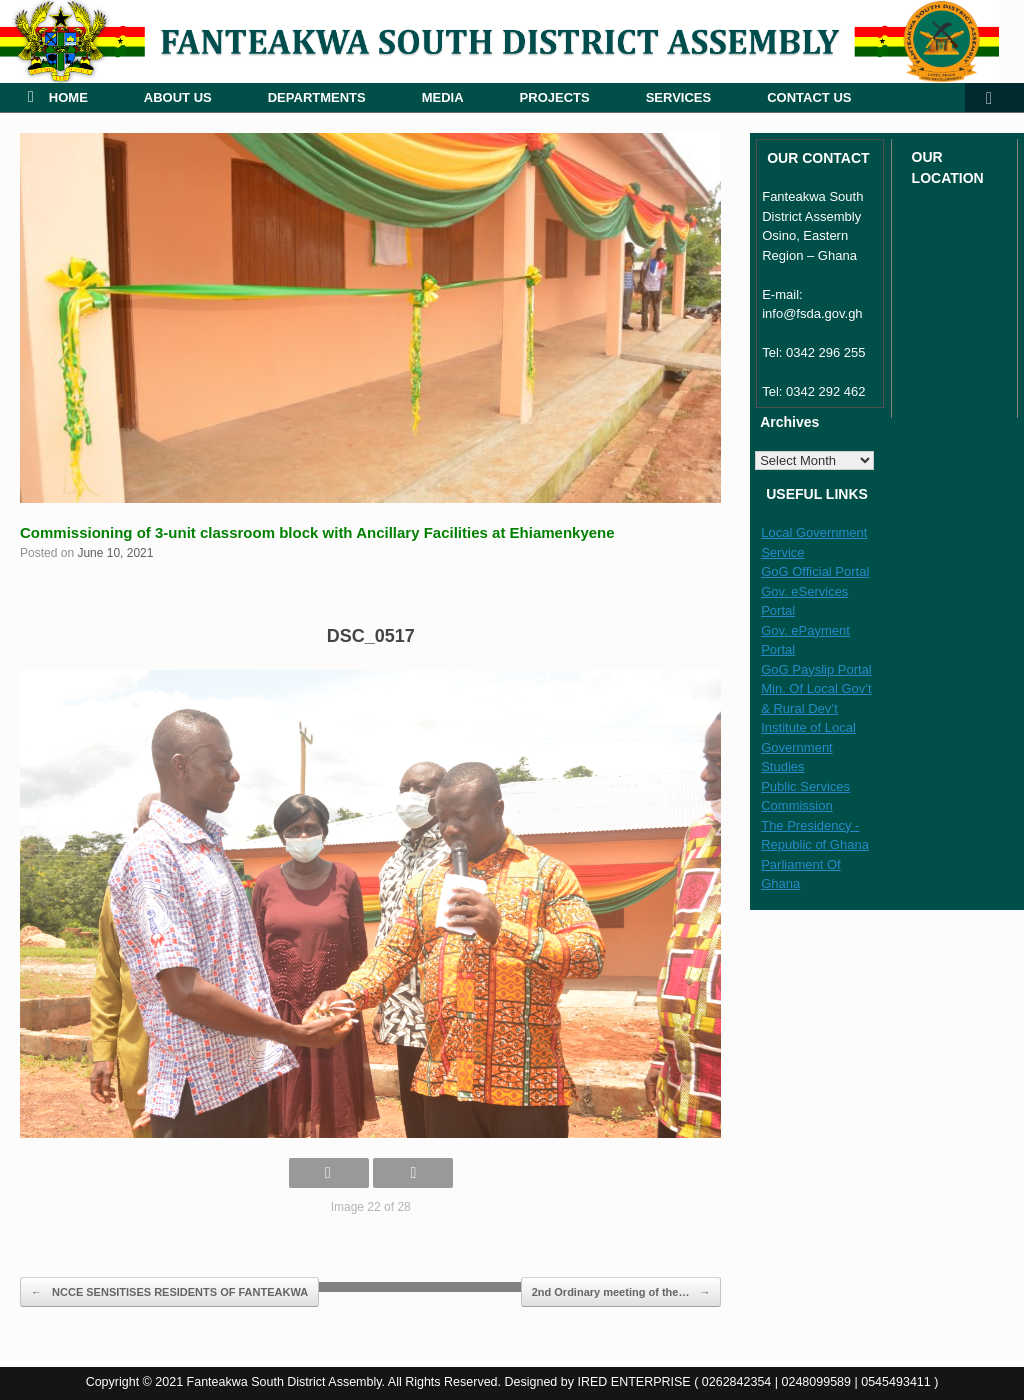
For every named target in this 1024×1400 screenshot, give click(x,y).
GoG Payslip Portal (816, 669)
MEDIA (443, 97)
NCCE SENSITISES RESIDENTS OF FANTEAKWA (169, 1292)
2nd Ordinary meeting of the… (621, 1292)
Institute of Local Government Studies (808, 747)
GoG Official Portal (815, 571)
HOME (58, 97)
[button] (994, 97)
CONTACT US (809, 97)
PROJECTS (555, 97)
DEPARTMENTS (317, 97)
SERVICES (679, 97)
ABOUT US (178, 97)
